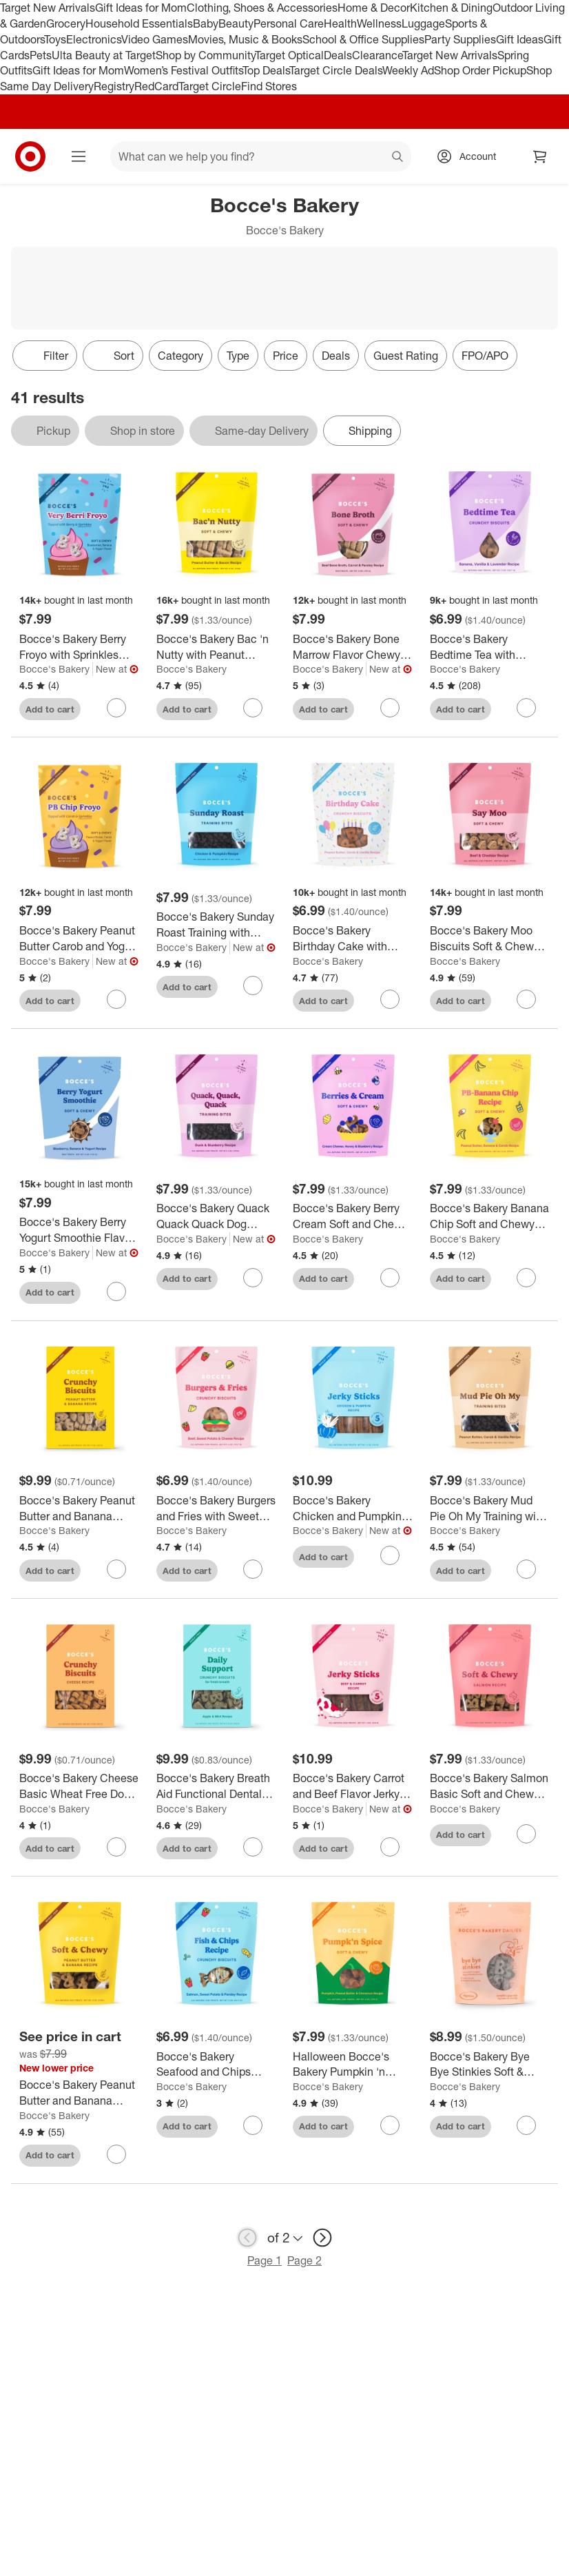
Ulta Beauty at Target (104, 55)
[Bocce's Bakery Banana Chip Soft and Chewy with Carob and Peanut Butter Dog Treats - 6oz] (490, 1216)
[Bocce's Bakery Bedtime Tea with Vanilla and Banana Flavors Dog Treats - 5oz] (490, 647)
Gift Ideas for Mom (141, 7)
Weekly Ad (408, 70)
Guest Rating (405, 355)
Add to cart (49, 709)
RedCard (156, 86)
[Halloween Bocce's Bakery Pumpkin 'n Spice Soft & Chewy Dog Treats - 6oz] (353, 2065)
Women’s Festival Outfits (183, 70)
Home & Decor (374, 7)
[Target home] (30, 156)
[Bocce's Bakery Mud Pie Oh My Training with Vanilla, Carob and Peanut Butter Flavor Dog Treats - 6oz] (490, 1508)
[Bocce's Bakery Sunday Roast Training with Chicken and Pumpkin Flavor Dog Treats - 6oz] (216, 925)
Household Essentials (139, 23)
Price (285, 355)
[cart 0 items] (540, 156)
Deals (338, 55)
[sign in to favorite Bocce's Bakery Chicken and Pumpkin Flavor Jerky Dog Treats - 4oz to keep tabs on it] (390, 1555)
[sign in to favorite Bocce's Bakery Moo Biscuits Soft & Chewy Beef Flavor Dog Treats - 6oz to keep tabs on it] (526, 999)
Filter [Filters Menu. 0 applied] (44, 355)
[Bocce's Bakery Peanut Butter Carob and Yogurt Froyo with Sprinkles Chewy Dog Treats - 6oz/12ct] (79, 938)
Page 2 (304, 2260)
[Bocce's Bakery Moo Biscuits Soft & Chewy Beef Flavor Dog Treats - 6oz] (490, 938)
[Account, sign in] (471, 156)
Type (238, 355)
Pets (41, 55)
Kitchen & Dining (451, 7)
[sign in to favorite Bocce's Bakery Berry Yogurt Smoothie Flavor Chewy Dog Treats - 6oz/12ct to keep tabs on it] (116, 1291)
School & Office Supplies (363, 39)
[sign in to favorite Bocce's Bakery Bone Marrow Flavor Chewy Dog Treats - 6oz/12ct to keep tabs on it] (390, 707)
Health (340, 23)
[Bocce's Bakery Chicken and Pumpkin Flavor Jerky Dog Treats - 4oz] (353, 1508)
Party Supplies (460, 39)
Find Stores (269, 86)
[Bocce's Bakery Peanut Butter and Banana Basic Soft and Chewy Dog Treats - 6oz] (79, 2093)
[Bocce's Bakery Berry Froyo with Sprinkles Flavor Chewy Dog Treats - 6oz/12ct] (79, 647)
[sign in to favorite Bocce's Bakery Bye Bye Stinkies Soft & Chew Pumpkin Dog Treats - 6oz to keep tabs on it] (526, 2125)
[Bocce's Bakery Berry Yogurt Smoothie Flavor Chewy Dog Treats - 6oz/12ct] (79, 1230)
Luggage (423, 23)
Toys (55, 39)
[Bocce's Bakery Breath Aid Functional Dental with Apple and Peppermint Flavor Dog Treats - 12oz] (216, 1786)
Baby (205, 23)
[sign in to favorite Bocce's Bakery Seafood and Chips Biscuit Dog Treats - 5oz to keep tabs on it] (252, 2125)
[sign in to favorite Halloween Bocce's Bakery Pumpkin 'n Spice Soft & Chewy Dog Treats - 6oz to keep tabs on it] (390, 2125)
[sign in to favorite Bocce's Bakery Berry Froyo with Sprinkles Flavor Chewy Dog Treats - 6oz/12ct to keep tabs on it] (116, 707)
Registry (114, 86)
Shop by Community (205, 55)
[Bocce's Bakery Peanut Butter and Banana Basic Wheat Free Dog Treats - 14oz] (79, 1508)
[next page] (322, 2238)
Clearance (377, 55)
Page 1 (264, 2260)
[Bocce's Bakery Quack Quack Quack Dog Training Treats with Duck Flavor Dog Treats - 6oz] (216, 1216)
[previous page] (247, 2238)
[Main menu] (78, 156)
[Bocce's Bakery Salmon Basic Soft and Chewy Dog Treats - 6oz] (490, 1786)
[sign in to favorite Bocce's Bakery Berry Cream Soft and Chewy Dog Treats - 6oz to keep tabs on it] (390, 1277)
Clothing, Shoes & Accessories (262, 7)
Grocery (65, 23)
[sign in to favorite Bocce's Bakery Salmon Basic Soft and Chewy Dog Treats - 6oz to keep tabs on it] (526, 1833)
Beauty (236, 23)
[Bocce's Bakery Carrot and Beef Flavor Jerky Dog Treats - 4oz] (353, 1786)
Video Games (154, 39)
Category (180, 355)
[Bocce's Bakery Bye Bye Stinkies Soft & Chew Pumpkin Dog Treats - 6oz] (490, 2065)
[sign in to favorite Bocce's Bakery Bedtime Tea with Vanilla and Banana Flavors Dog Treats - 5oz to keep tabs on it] (526, 707)
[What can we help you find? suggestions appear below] (260, 156)
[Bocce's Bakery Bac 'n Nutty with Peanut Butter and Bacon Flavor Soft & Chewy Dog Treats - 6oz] (216, 647)
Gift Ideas (520, 39)
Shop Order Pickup (480, 70)
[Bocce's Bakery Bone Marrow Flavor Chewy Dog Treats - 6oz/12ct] (353, 647)
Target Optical (289, 55)
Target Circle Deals (335, 70)
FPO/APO (485, 355)
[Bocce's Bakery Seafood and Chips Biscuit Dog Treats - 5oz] (216, 2065)
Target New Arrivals (47, 7)
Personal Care (289, 23)
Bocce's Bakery (54, 669)
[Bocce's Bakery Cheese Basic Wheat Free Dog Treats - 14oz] (79, 1786)
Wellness (379, 23)
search (398, 158)
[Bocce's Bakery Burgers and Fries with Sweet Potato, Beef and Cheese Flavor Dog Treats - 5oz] (216, 1508)
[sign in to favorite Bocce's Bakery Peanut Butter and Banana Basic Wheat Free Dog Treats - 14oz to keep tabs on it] (116, 1569)
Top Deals (265, 70)
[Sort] (113, 355)
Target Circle (209, 86)
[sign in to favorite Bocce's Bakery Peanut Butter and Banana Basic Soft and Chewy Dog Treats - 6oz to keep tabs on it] (116, 2154)
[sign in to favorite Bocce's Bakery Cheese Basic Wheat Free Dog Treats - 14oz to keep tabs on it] (116, 1847)
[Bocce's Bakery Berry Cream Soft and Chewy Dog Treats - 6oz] (353, 1216)
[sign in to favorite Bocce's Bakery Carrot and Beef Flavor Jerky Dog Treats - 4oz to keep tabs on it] (390, 1847)
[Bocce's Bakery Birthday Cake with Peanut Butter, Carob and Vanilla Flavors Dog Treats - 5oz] (353, 938)
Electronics (93, 39)
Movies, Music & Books (245, 39)
